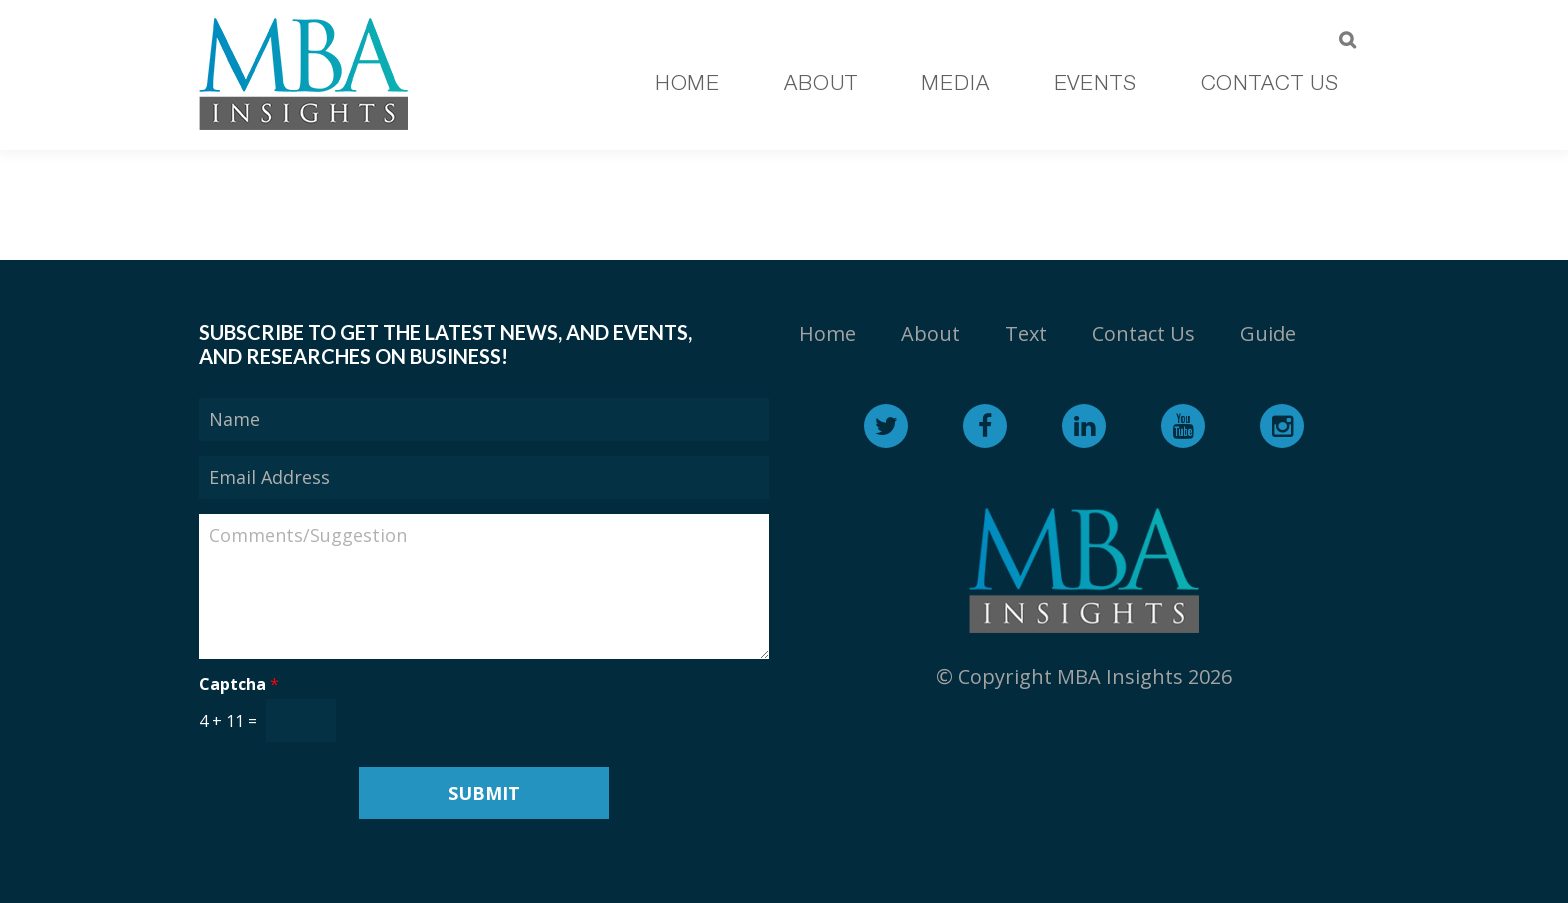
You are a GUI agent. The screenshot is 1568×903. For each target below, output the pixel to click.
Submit (484, 793)
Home (827, 333)
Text (1026, 333)
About (930, 333)
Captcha (239, 684)
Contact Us (1143, 333)
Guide (1268, 333)
